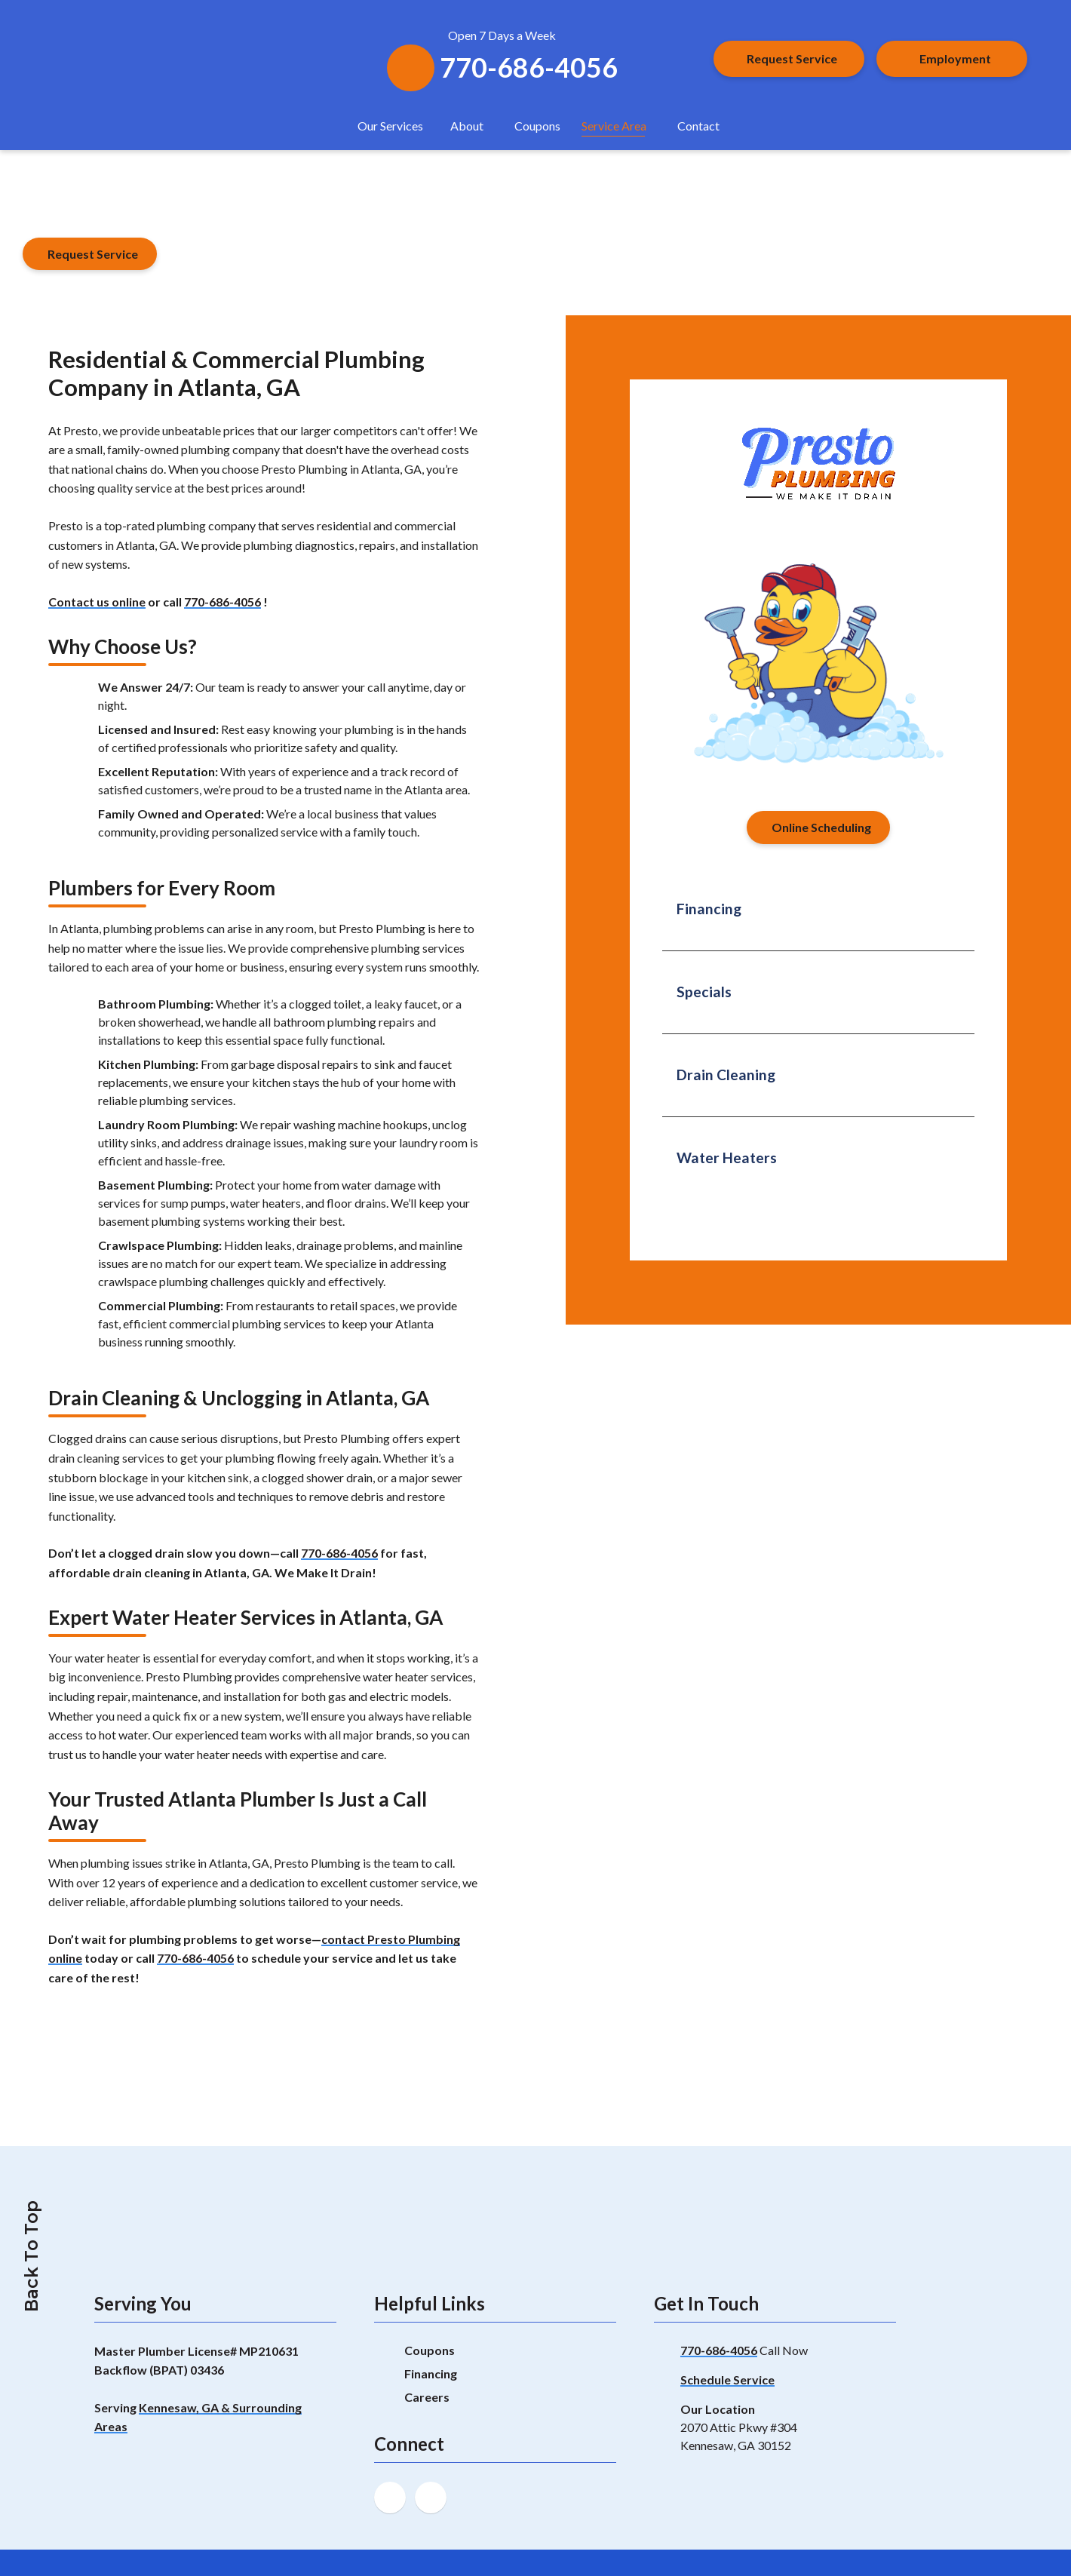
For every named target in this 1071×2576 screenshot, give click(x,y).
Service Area (614, 125)
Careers (427, 2397)
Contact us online (97, 601)
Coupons (537, 125)
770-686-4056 (222, 601)
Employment (955, 58)
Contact (698, 125)
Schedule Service (727, 2379)
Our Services (390, 125)
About (466, 125)
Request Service (792, 58)
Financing (430, 2373)
